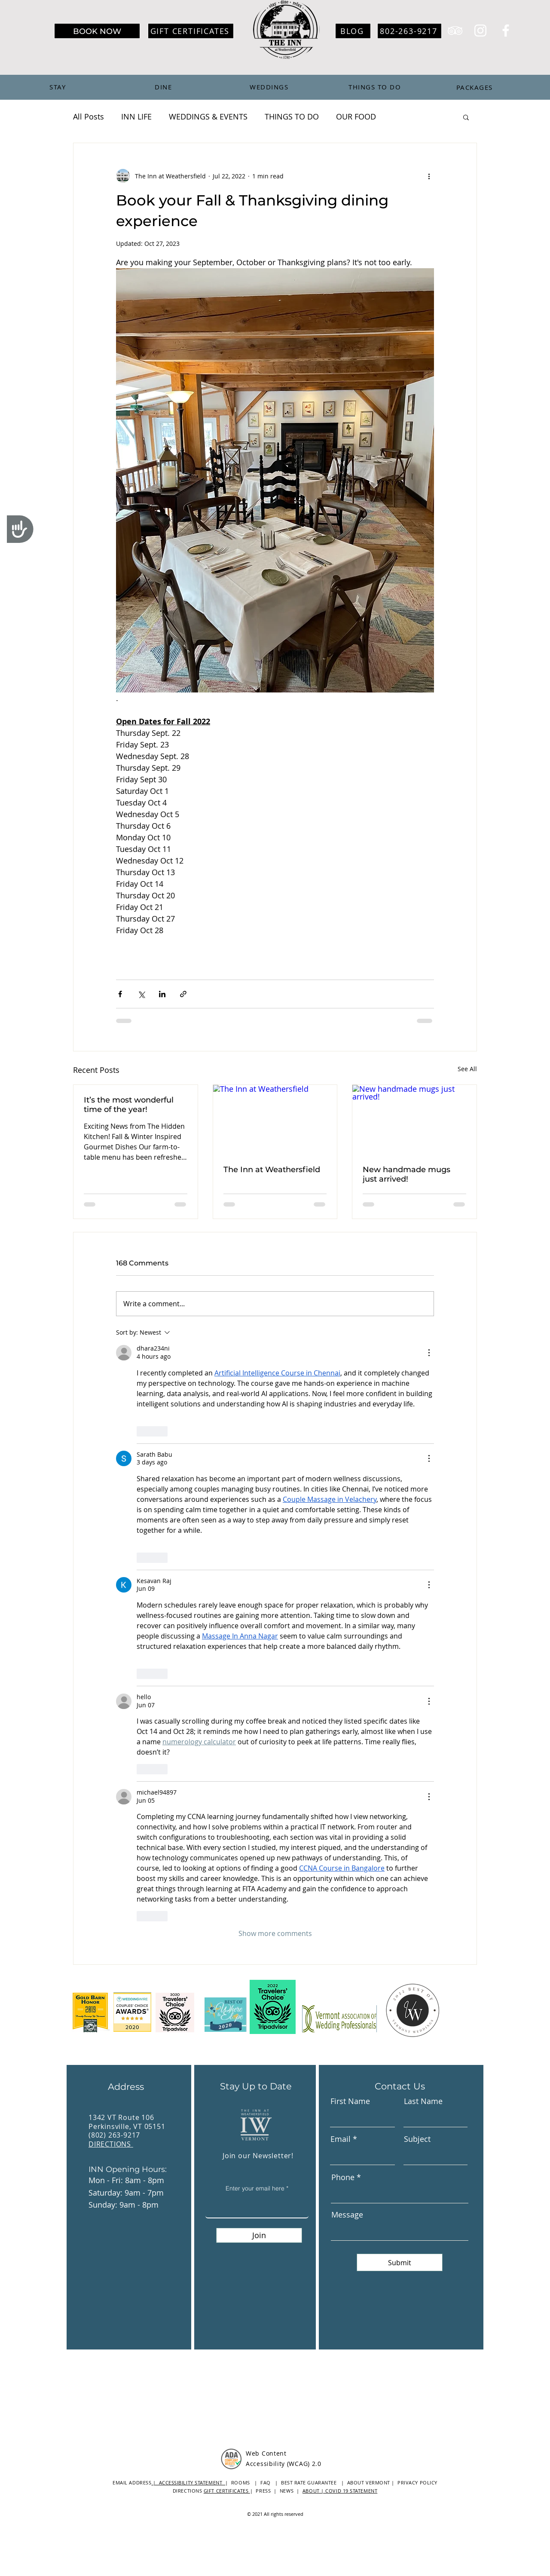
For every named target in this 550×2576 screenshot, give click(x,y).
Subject (417, 2139)
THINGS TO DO (292, 116)
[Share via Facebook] (120, 994)
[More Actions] (429, 1353)
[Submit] (400, 2262)
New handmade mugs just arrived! (406, 1174)
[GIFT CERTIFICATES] (191, 31)
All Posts (88, 116)
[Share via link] (183, 994)
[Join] (259, 2235)
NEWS (288, 2490)
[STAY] (58, 86)
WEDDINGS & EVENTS (208, 116)
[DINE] (164, 86)
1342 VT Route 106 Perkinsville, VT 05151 (127, 2122)
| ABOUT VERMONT (365, 2482)
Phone (342, 2177)
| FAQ (262, 2482)
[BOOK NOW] (97, 31)
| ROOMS (237, 2482)
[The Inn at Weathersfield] (275, 1120)
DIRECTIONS (111, 2144)
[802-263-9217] (409, 31)
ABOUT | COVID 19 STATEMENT (339, 2490)
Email (340, 2139)
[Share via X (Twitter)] (141, 994)
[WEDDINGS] (270, 86)
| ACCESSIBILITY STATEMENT (188, 2482)
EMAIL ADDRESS (132, 2482)
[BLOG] (353, 31)
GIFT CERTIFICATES (227, 2490)
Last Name (423, 2101)
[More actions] (429, 176)
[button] (466, 116)
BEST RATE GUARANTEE (311, 2482)
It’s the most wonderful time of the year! (129, 1104)
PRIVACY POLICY (417, 2482)
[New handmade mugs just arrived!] (414, 1120)
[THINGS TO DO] (376, 86)
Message (347, 2214)
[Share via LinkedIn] (162, 994)
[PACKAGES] (475, 87)
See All (467, 1069)
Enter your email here (255, 2188)
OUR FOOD (356, 116)
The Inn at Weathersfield (271, 1169)
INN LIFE (136, 116)
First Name (350, 2101)
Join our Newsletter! (258, 2155)
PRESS (263, 2490)
